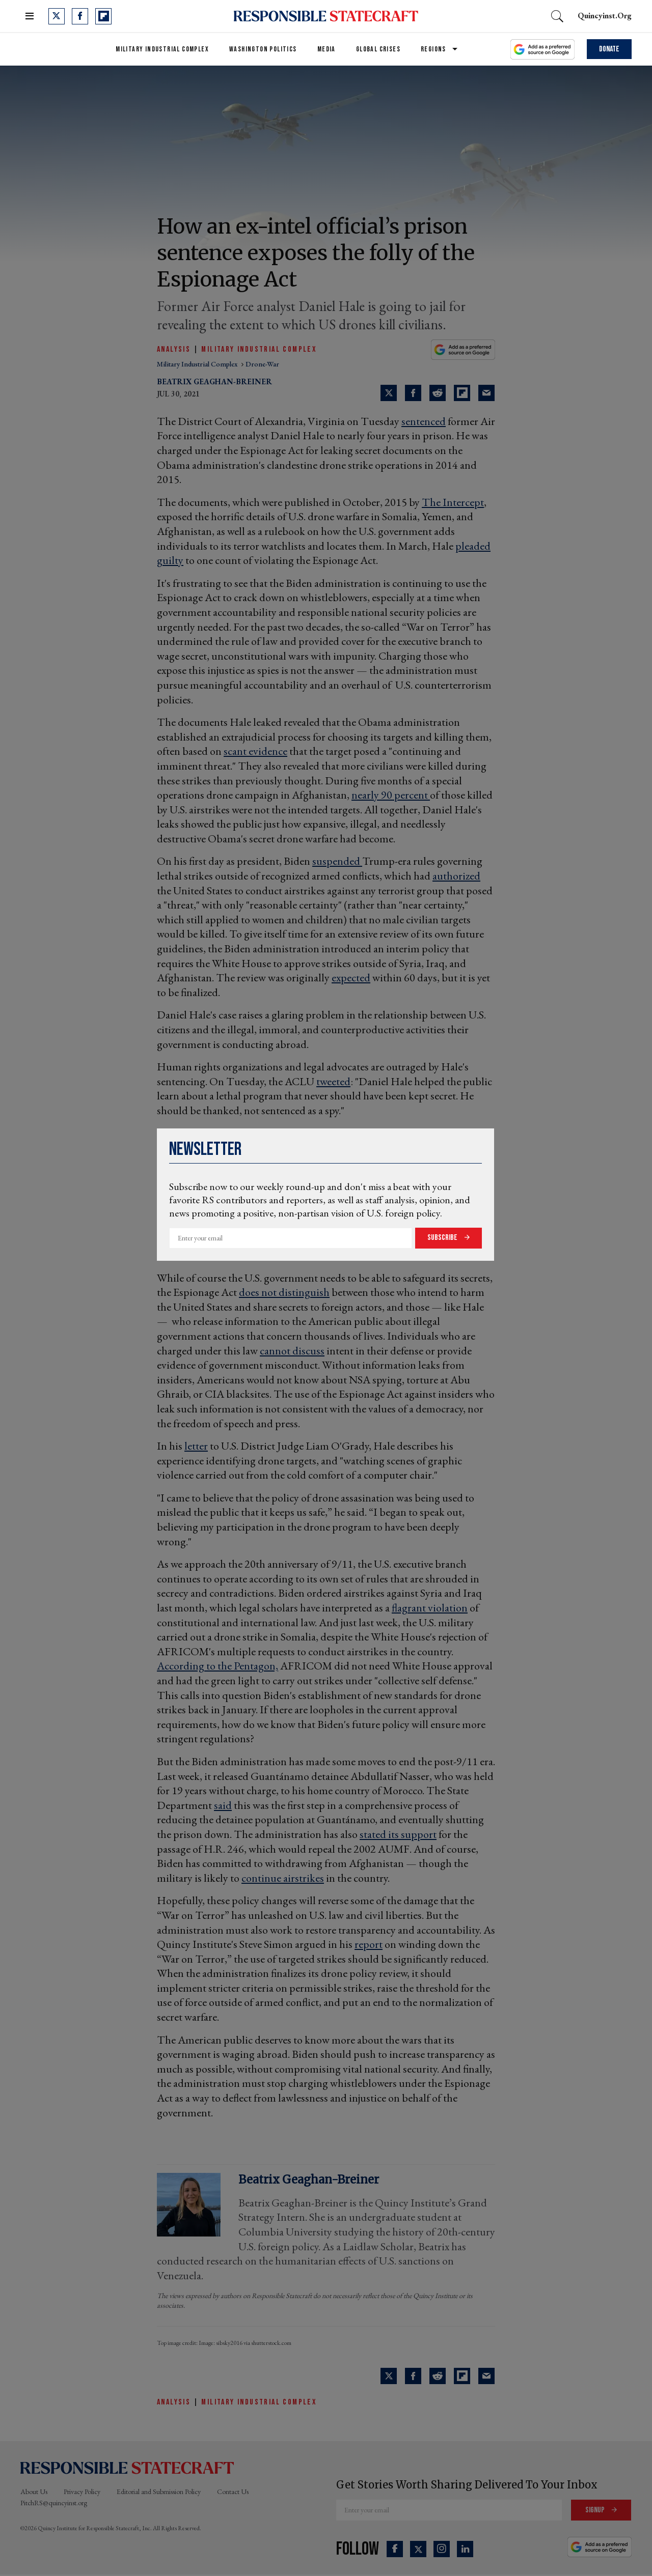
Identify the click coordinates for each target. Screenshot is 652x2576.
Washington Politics (263, 49)
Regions (433, 49)
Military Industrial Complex (162, 49)
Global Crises (378, 49)
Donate (609, 49)
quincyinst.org (605, 15)
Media (326, 49)
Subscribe (443, 1237)
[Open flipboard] (103, 16)
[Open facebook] (80, 16)
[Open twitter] (56, 16)
